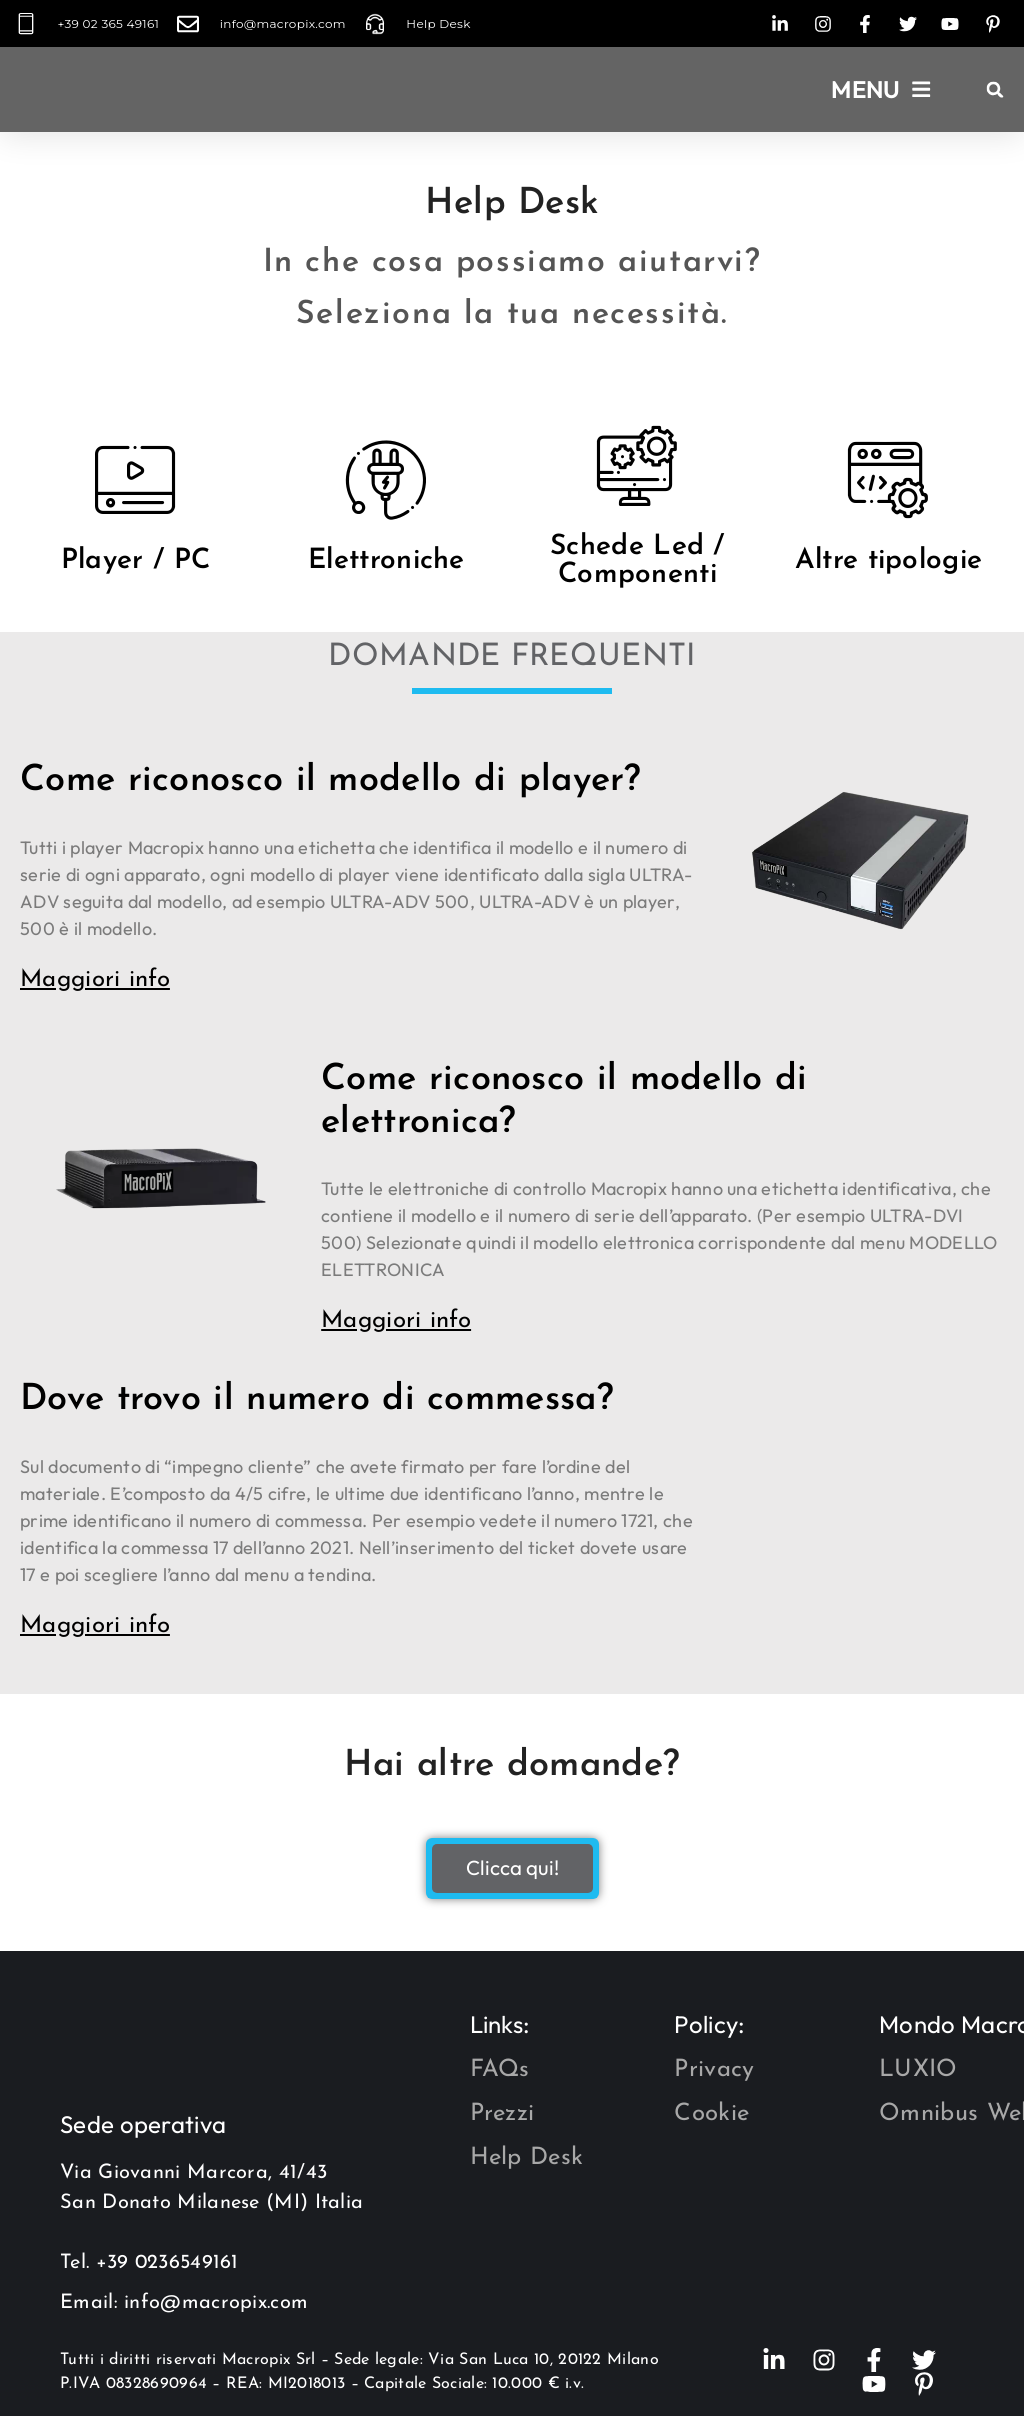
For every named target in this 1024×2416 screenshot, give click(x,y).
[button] (880, 89)
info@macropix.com (216, 2303)
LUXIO (918, 2070)
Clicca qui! (512, 1869)
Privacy (714, 2070)
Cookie (711, 2114)
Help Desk (527, 2158)
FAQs (500, 2070)
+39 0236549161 (167, 2263)
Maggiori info (95, 980)
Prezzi (502, 2114)
